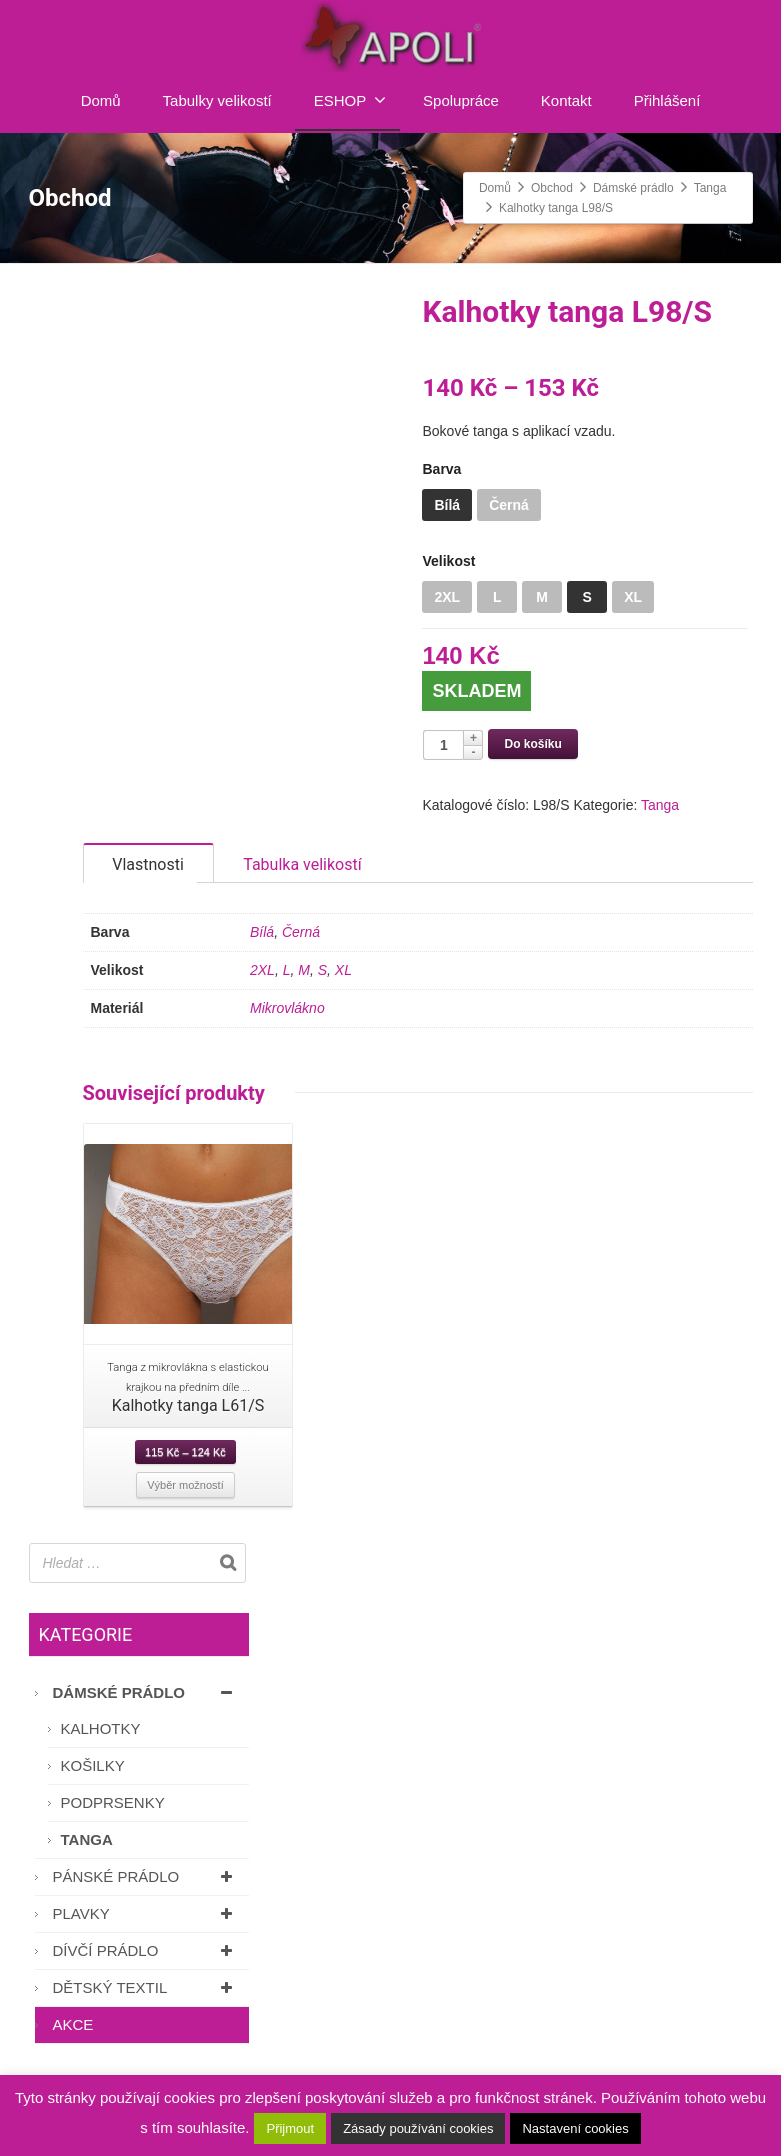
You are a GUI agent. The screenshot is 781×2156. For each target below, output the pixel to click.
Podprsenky (113, 1821)
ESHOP (350, 100)
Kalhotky (101, 1747)
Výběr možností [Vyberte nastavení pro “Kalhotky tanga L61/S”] (185, 1504)
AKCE (73, 2043)
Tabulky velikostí (217, 100)
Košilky (93, 1784)
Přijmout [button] (290, 2128)
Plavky (146, 1932)
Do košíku (532, 744)
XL (343, 989)
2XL (262, 989)
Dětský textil (146, 2006)
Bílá (262, 951)
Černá (301, 951)
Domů (101, 100)
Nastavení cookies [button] (575, 2128)
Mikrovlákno (287, 1027)
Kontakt (566, 100)
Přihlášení (667, 100)
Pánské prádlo (146, 1895)
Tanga (660, 805)
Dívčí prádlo (146, 1969)
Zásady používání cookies (418, 2128)
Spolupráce (461, 100)
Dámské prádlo (146, 1711)
